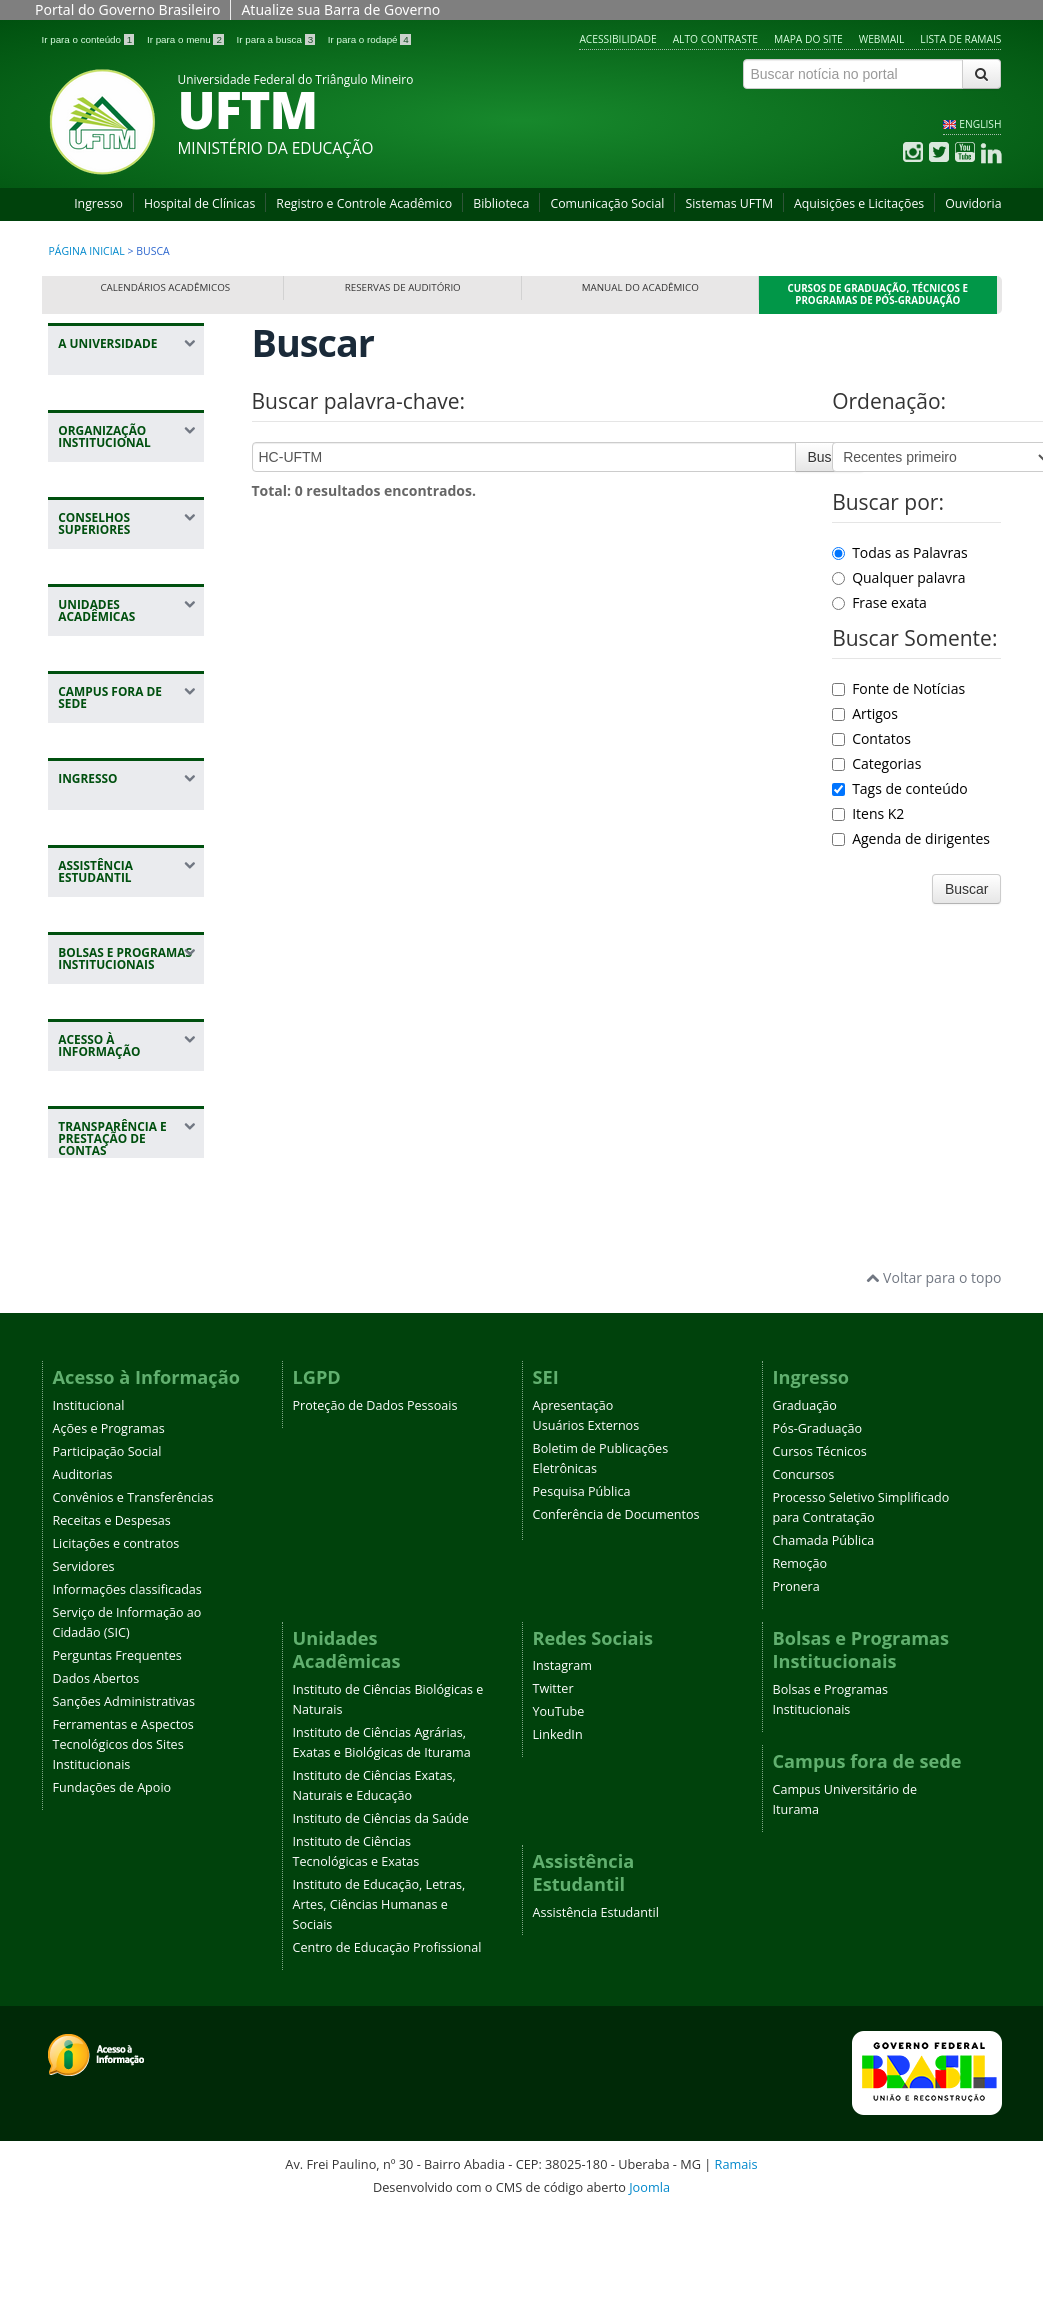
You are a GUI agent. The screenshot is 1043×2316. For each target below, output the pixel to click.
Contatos (871, 738)
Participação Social (107, 1552)
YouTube (559, 1813)
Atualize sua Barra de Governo (340, 9)
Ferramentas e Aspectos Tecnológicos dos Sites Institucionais (123, 1845)
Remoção (800, 1664)
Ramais (736, 2266)
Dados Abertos (96, 1779)
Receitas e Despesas (112, 1621)
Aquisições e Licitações (859, 203)
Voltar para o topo (933, 1379)
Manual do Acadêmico (640, 287)
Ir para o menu (187, 39)
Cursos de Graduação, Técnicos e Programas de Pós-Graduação (878, 294)
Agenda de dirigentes (911, 838)
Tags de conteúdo (900, 788)
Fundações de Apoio (112, 1888)
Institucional (89, 1506)
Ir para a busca (277, 39)
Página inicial (87, 251)
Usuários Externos (586, 1526)
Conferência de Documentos (616, 1615)
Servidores (84, 1667)
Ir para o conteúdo (89, 39)
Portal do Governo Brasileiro (127, 9)
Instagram (562, 1767)
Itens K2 (868, 813)
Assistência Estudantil (596, 2014)
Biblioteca (501, 203)
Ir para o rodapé (369, 39)
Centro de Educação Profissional (387, 2049)
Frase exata (879, 602)
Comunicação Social (607, 203)
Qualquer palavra (898, 577)
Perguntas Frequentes (117, 1756)
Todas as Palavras (900, 552)
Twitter (553, 1790)
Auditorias (83, 1575)
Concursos (804, 1575)
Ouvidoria (973, 203)
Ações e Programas (109, 1529)
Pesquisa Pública (582, 1592)
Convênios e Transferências (133, 1598)
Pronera (796, 1687)
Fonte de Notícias (898, 688)
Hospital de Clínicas (199, 203)
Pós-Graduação (818, 1529)
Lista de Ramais (960, 39)
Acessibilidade (617, 39)
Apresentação (573, 1506)
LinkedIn (558, 1836)
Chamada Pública (824, 1641)
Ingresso (98, 203)
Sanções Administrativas (124, 1802)
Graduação (805, 1506)
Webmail (882, 39)
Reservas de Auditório (403, 287)
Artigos (865, 713)
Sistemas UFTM (729, 203)
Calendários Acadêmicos (165, 287)
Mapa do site (808, 39)
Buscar (830, 457)
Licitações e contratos (116, 1644)
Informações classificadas (127, 1690)
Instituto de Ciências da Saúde (381, 1920)
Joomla (649, 2288)
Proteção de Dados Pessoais (375, 1506)
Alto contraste (715, 39)
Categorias (876, 763)
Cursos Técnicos (820, 1552)
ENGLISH (980, 124)
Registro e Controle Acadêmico (364, 203)
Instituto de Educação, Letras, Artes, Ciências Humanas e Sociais (379, 2006)
